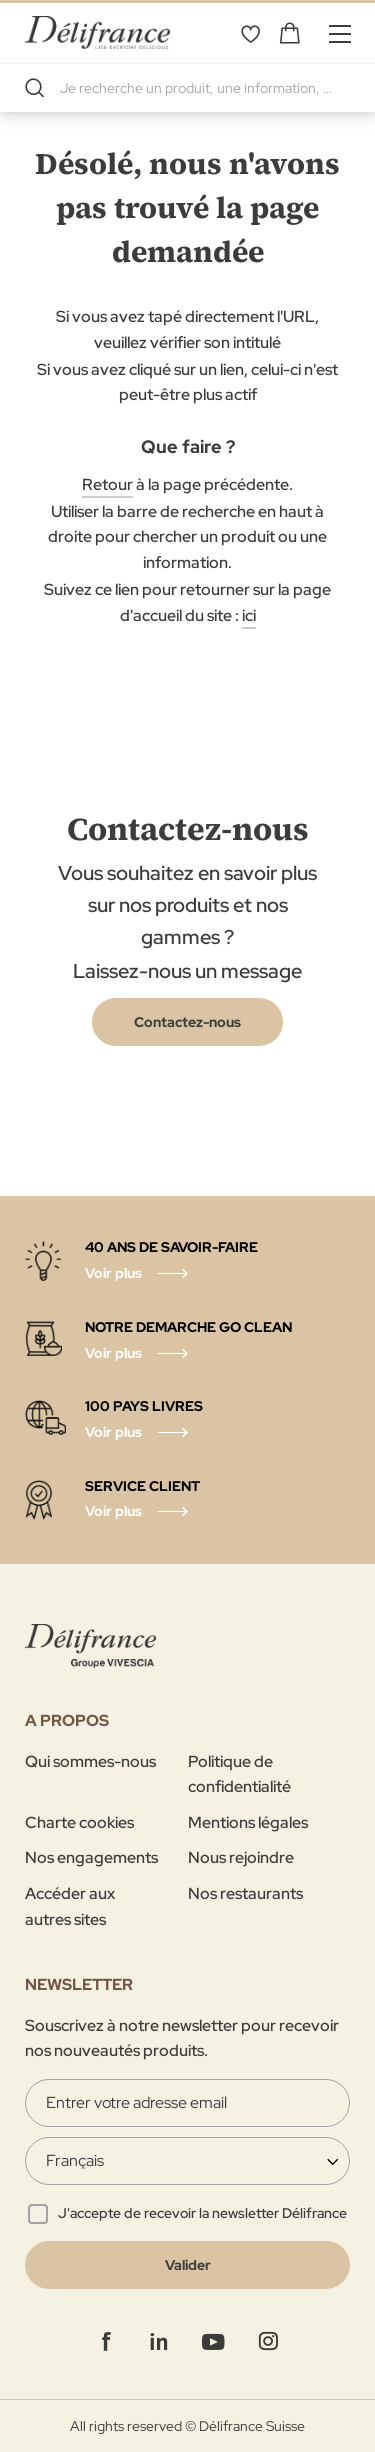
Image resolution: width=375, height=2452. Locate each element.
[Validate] (187, 2265)
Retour (107, 484)
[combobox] (187, 88)
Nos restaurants (245, 1893)
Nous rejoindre (241, 1857)
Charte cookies (79, 1822)
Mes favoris (250, 33)
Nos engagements (91, 1857)
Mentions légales (248, 1822)
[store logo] (97, 32)
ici (249, 615)
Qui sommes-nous (90, 1761)
